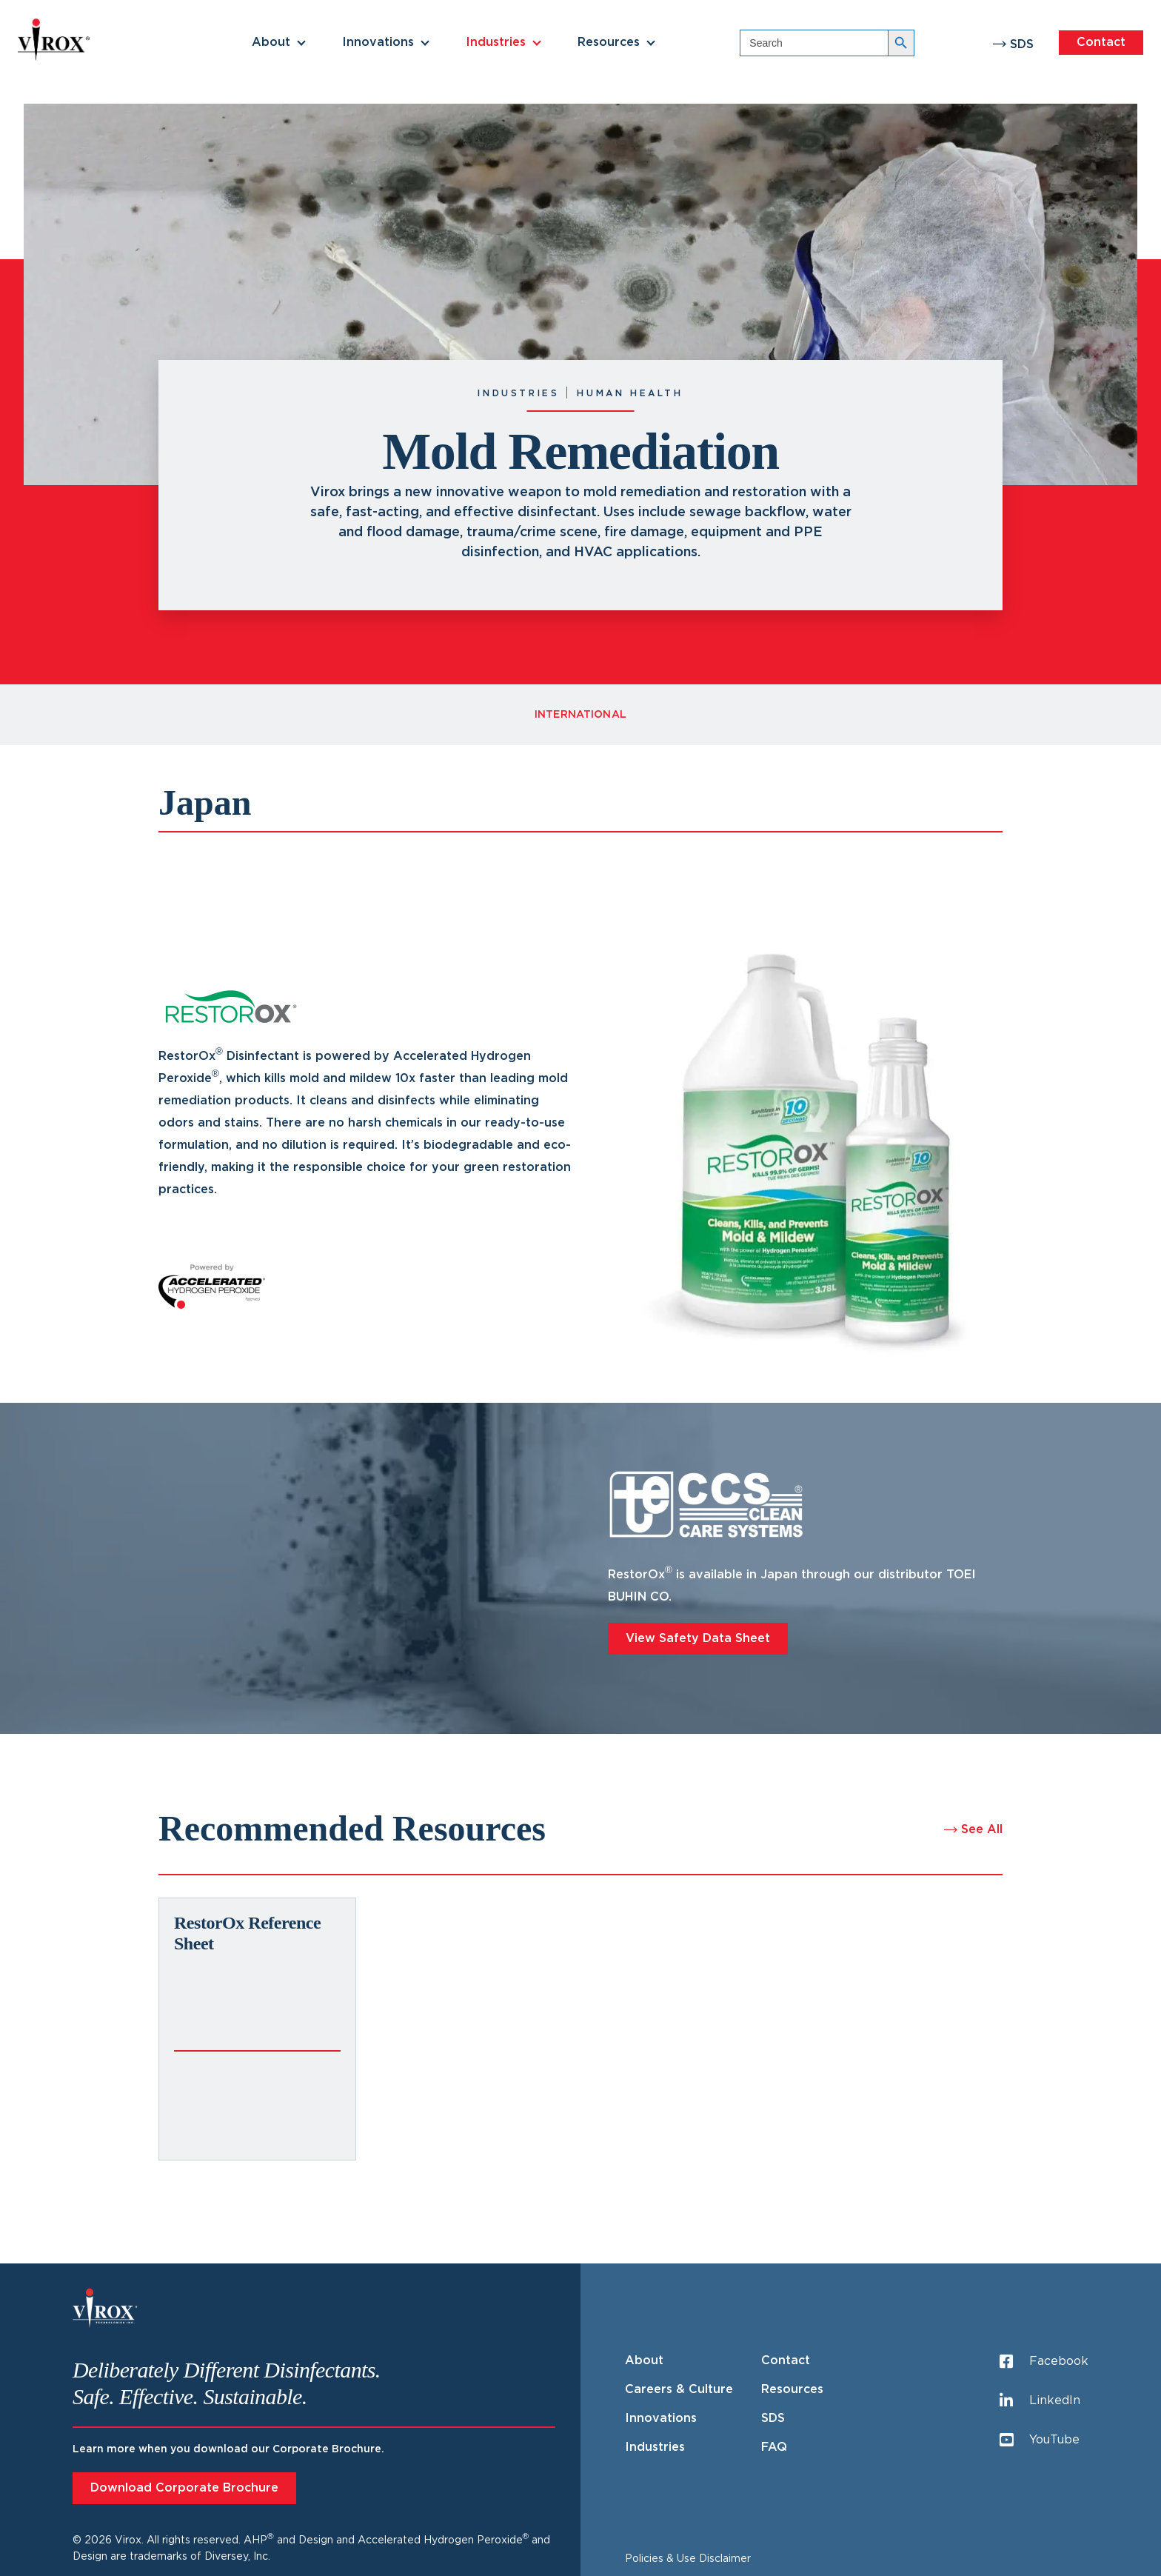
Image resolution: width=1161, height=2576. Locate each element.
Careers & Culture (679, 2389)
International (580, 715)
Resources (609, 42)
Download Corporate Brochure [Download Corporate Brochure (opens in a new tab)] (184, 2488)
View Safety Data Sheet (698, 1638)
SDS (1022, 44)
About (271, 42)
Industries (496, 42)
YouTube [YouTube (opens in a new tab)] (1040, 2440)
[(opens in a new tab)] (257, 2029)
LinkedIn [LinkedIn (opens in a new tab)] (1040, 2401)
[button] (301, 43)
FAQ (774, 2447)
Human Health (630, 393)
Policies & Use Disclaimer (688, 2559)
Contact (1101, 42)
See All (982, 1829)
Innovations (378, 42)
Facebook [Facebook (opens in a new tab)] (1044, 2361)
